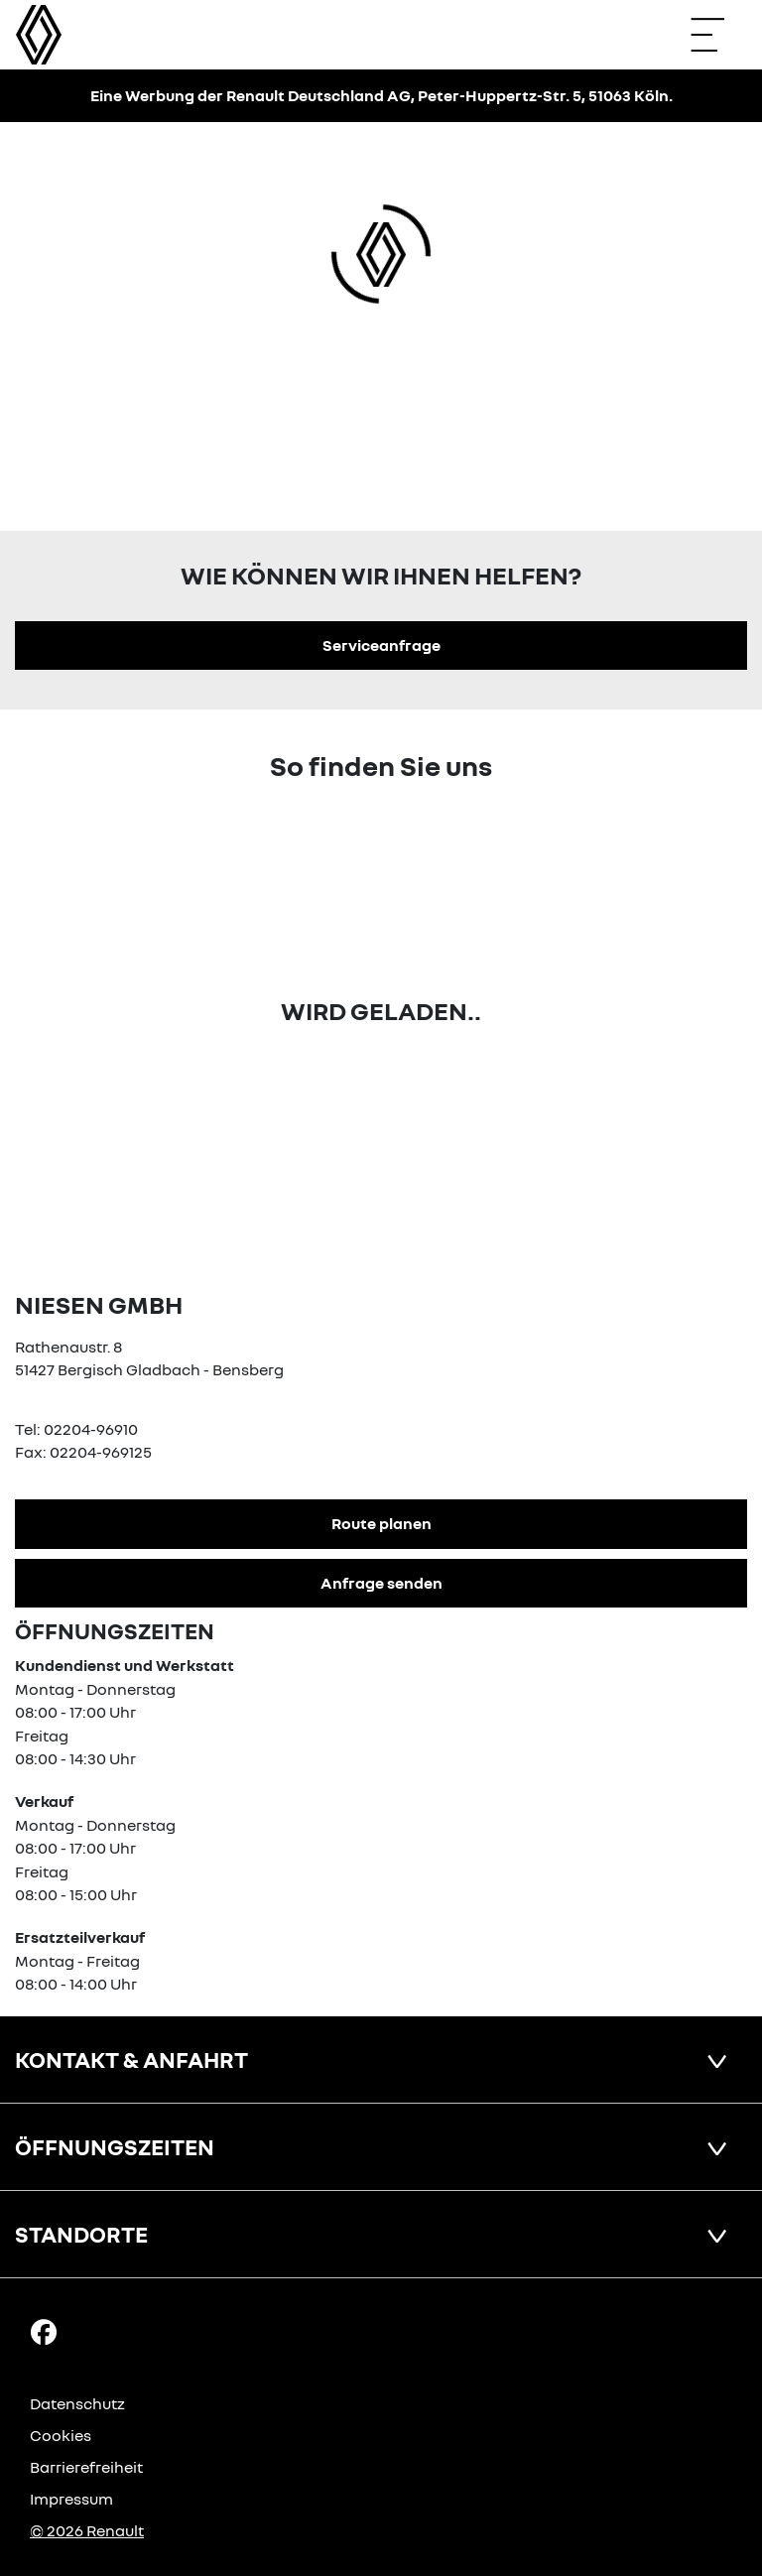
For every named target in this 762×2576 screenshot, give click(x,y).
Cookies (60, 2435)
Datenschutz (77, 2403)
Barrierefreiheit (86, 2467)
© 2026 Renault (87, 2530)
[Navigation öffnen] (717, 35)
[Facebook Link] (43, 2331)
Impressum (71, 2499)
